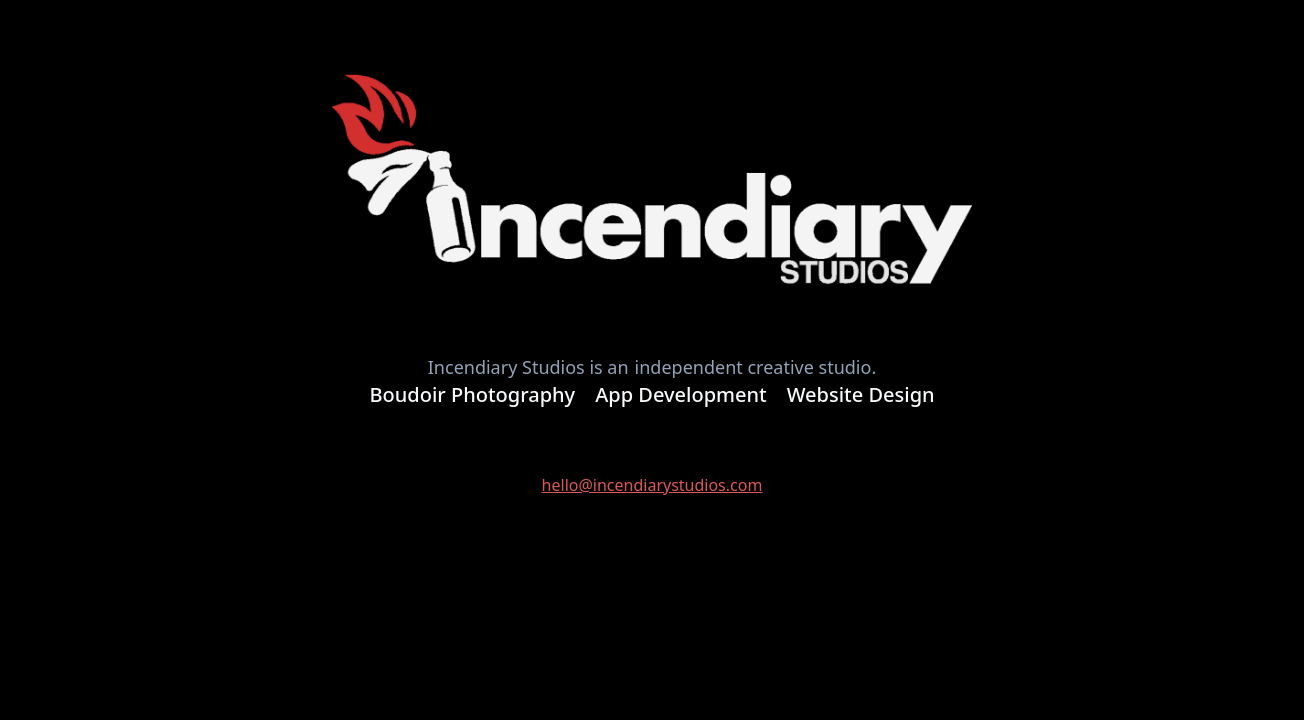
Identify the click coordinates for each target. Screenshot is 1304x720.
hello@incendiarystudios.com (652, 485)
